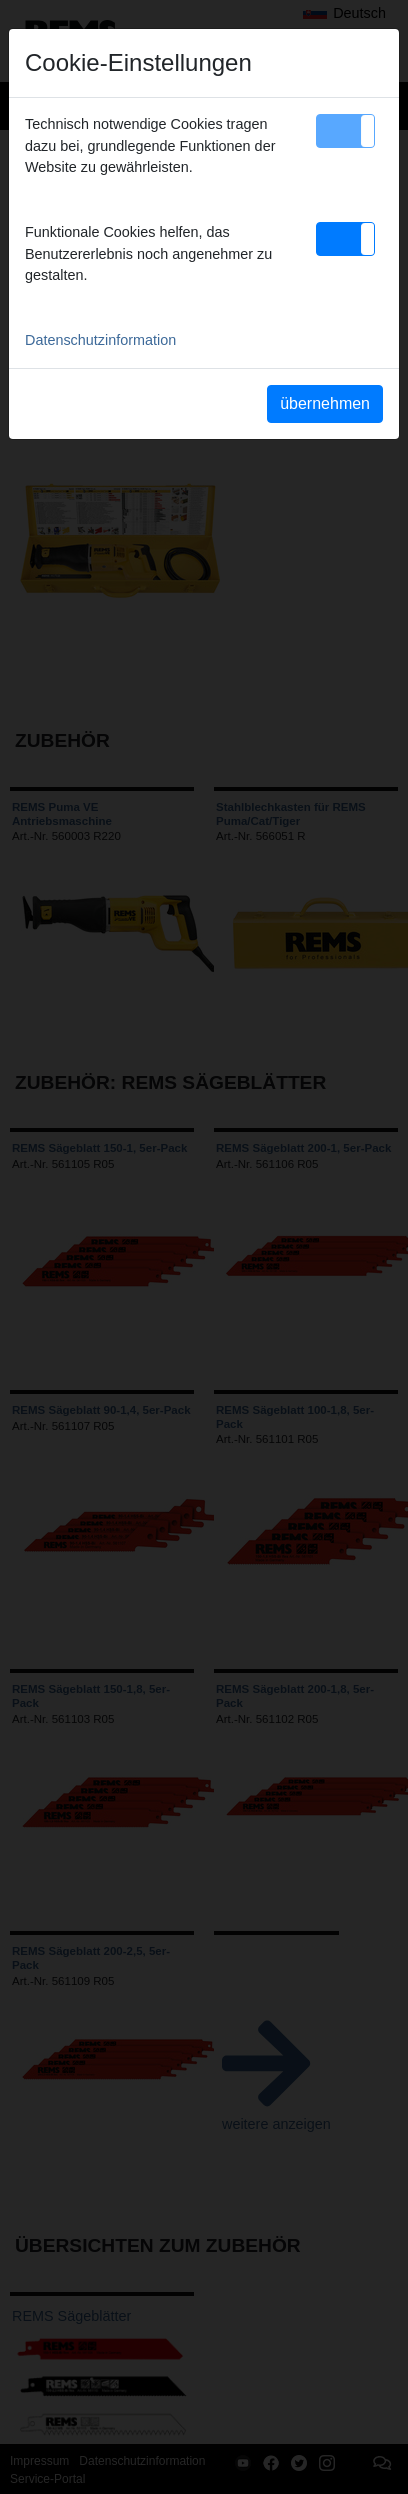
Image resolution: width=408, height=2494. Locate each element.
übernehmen (325, 403)
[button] (345, 131)
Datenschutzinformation (100, 340)
